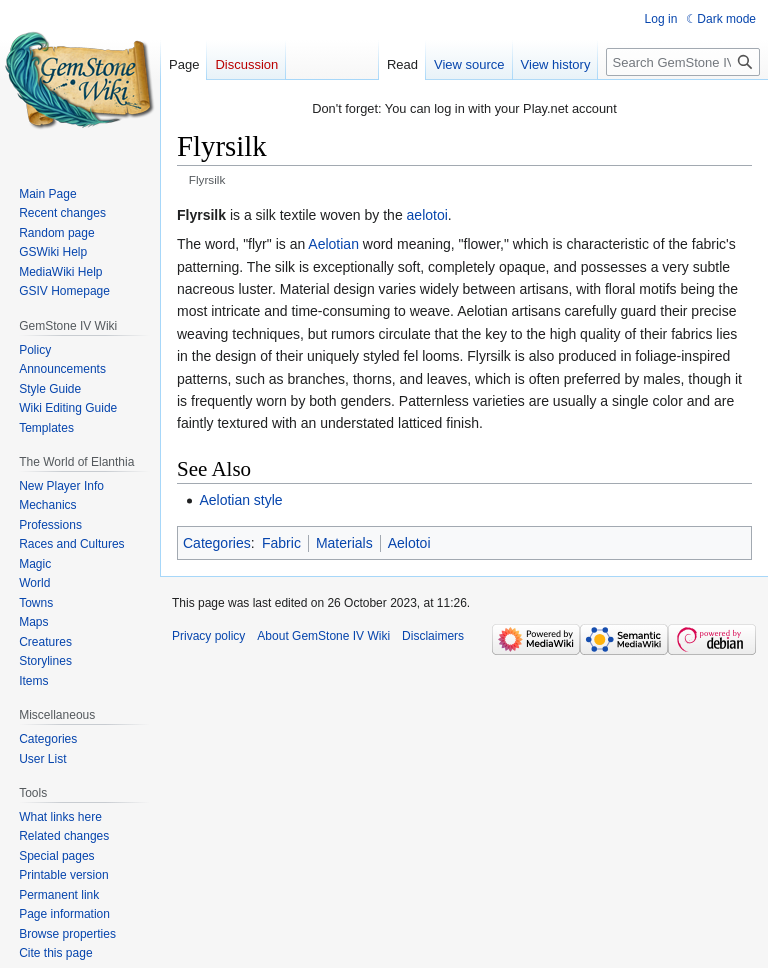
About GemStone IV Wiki (323, 636)
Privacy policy (208, 636)
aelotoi (427, 215)
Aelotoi (409, 543)
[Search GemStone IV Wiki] (683, 62)
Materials (344, 543)
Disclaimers (433, 636)
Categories (217, 543)
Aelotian (333, 244)
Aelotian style (240, 500)
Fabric (281, 543)
